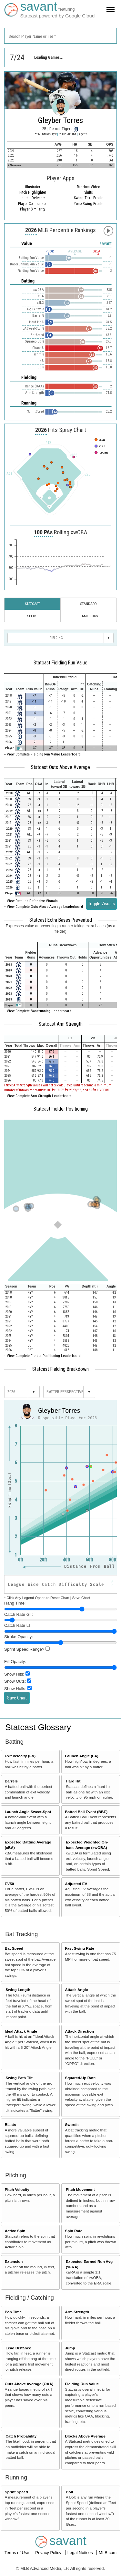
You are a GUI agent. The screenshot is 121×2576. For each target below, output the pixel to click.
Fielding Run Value (82, 2384)
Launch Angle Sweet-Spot (28, 1812)
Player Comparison (32, 203)
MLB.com (107, 2552)
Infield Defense (33, 198)
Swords (71, 2124)
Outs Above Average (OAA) (29, 2384)
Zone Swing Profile (88, 203)
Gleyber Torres (60, 120)
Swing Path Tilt (19, 2078)
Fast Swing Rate (79, 1948)
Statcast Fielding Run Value (60, 663)
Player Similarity (32, 209)
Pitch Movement (80, 2189)
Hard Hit (73, 1781)
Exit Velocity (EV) (20, 1756)
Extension (14, 2261)
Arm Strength (77, 2312)
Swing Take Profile (88, 198)
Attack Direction (79, 2031)
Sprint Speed (16, 2492)
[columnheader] (24, 677)
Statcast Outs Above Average (60, 767)
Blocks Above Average (85, 2436)
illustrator (32, 187)
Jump (70, 2348)
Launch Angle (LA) (81, 1756)
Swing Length (17, 1989)
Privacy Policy (49, 2552)
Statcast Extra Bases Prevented (60, 920)
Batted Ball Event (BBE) (86, 1812)
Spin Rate (73, 2231)
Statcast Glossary (38, 1727)
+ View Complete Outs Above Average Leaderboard (43, 906)
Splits (32, 616)
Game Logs (88, 616)
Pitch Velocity (17, 2189)
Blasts (10, 2124)
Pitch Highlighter (32, 192)
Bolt (69, 2492)
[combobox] (60, 36)
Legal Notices (80, 2552)
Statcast (32, 603)
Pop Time (13, 2312)
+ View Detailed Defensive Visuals (31, 900)
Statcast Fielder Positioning (61, 1109)
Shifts (88, 192)
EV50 (9, 1884)
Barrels (11, 1781)
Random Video (88, 187)
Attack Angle (76, 1989)
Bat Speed (14, 1948)
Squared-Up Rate (80, 2078)
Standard (88, 603)
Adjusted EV (76, 1884)
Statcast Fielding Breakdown (60, 1369)
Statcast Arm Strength (61, 1024)
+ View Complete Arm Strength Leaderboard (38, 1095)
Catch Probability (20, 2436)
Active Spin (15, 2231)
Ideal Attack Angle (21, 2031)
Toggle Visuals (101, 903)
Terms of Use (17, 2552)
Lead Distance (18, 2348)
